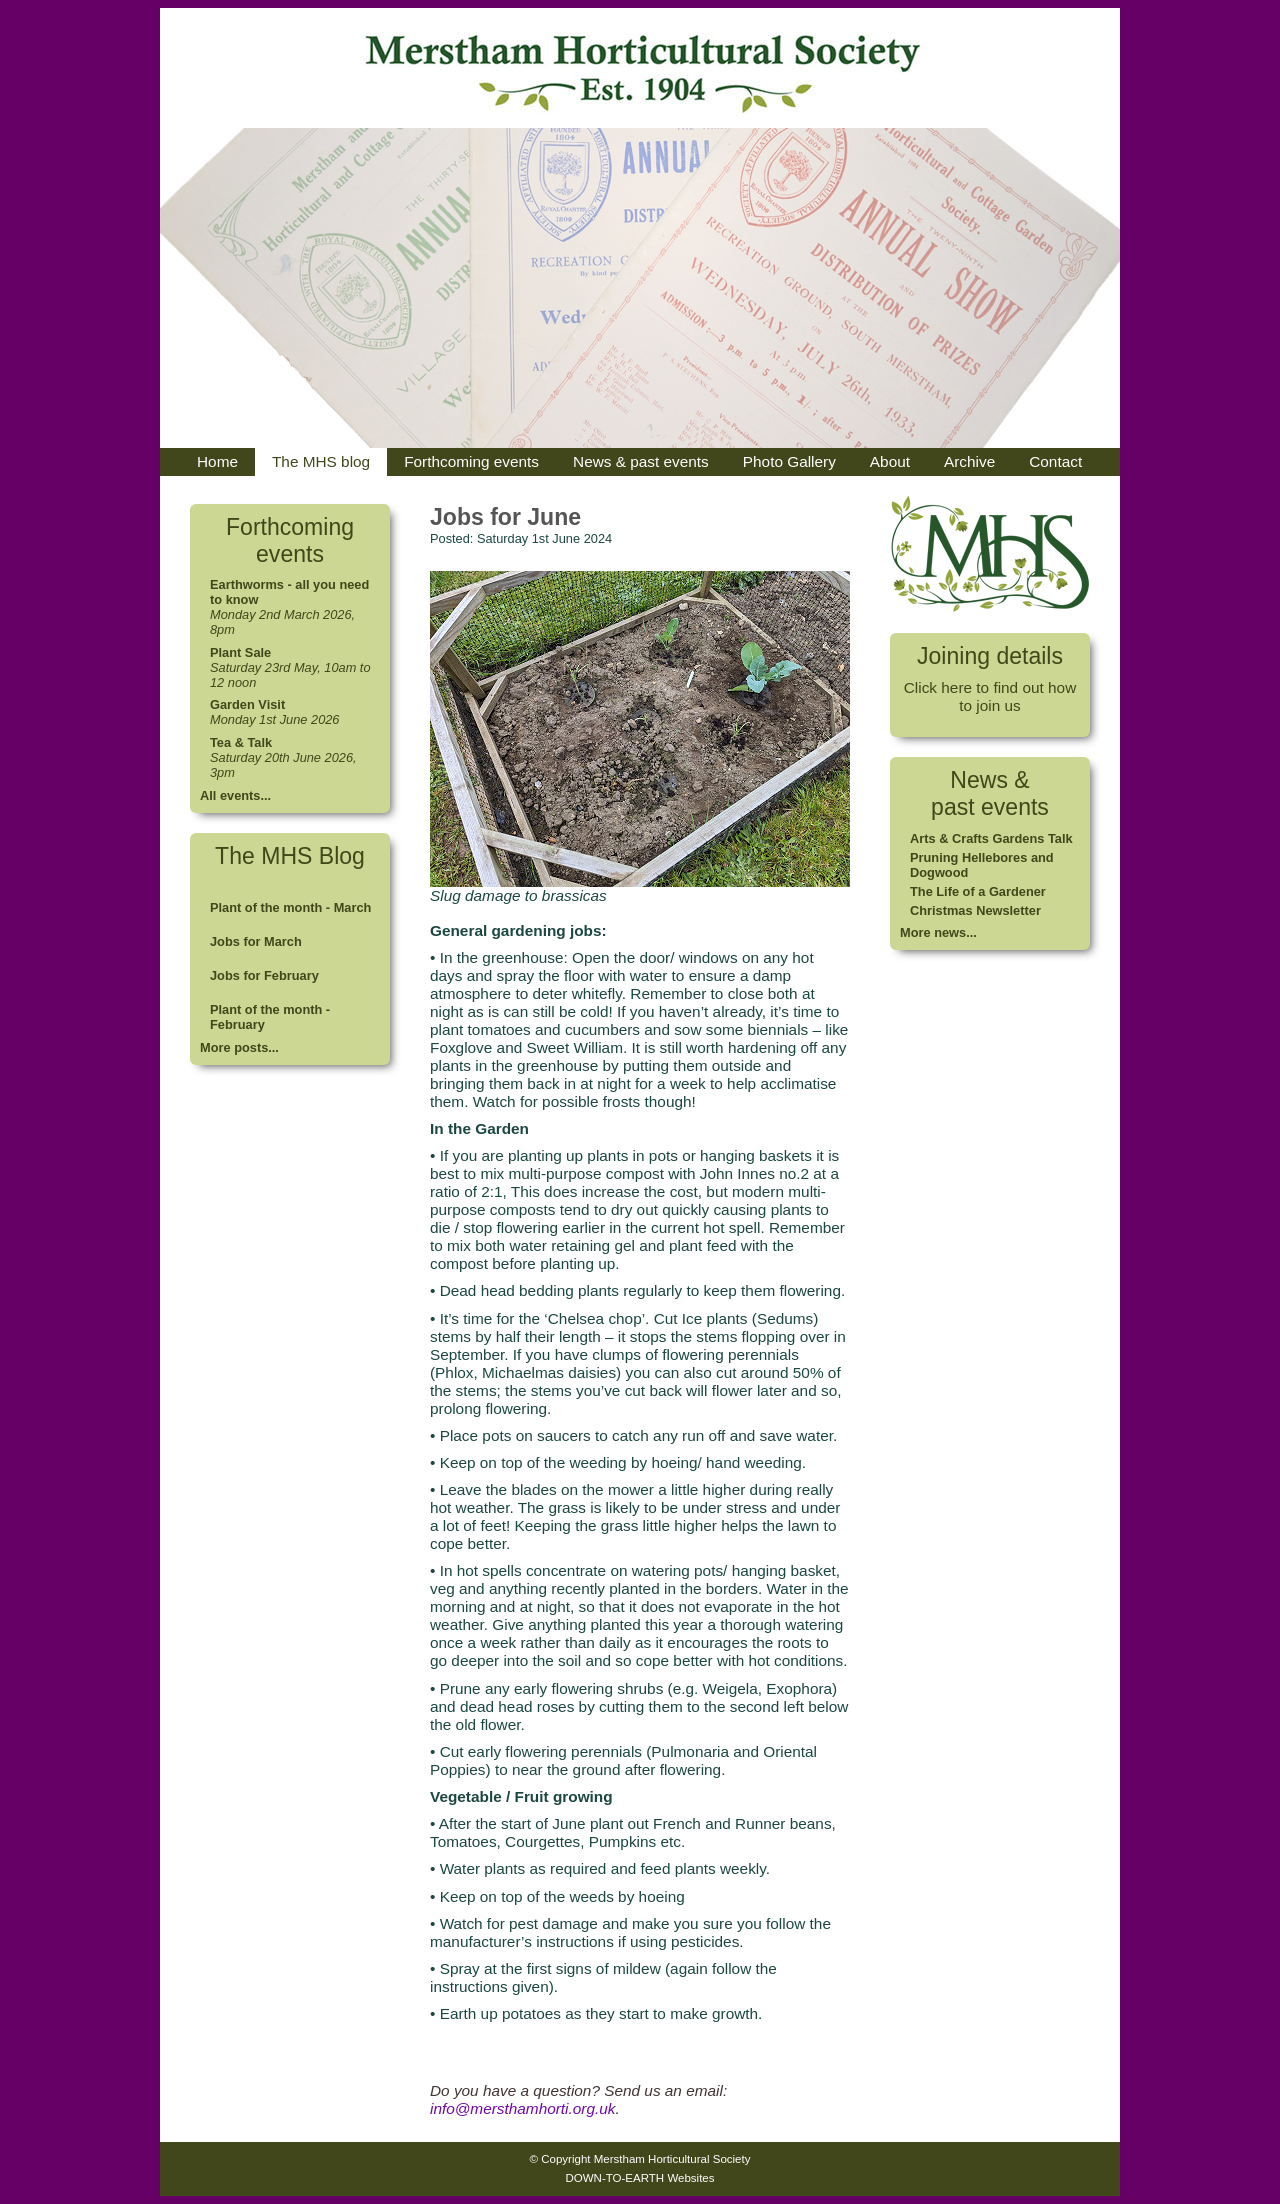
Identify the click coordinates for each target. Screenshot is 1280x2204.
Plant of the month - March (290, 907)
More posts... (239, 1047)
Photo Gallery (789, 461)
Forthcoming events (471, 461)
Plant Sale (240, 652)
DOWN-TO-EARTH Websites (639, 2178)
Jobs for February (264, 975)
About (890, 461)
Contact (1055, 461)
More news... (938, 932)
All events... (235, 795)
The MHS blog (321, 461)
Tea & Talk (241, 742)
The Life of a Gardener (978, 891)
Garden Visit (247, 704)
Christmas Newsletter (975, 910)
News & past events (641, 461)
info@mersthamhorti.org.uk (522, 2108)
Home (217, 461)
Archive (969, 461)
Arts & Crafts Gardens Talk (991, 838)
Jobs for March (256, 941)
